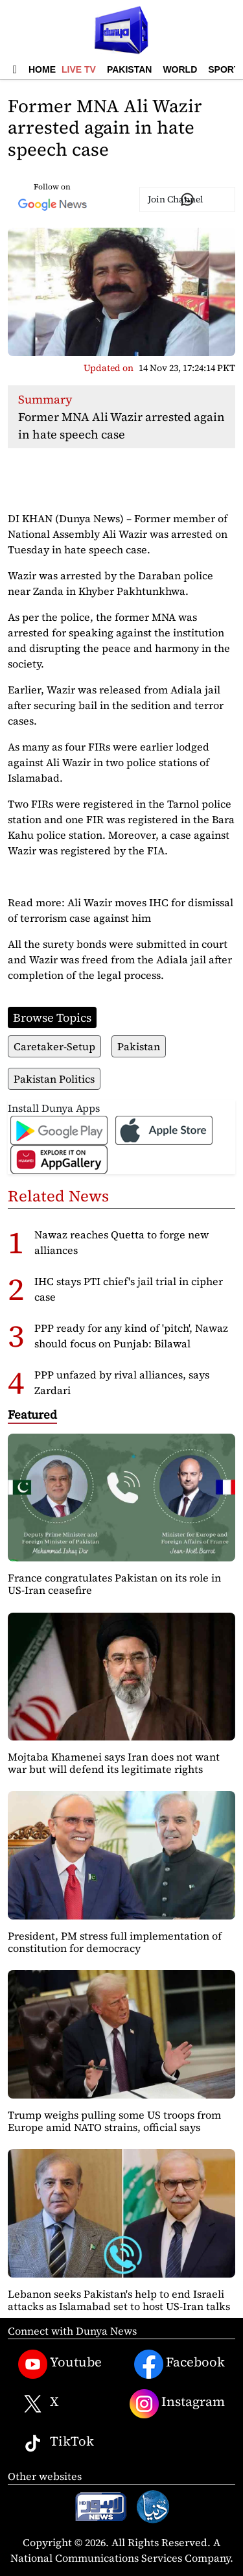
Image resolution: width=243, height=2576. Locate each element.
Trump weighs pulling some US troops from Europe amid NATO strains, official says (114, 2121)
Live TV (79, 69)
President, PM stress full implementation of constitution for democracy (115, 1942)
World (180, 69)
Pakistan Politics (54, 1079)
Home (42, 69)
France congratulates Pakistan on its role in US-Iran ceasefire (114, 1584)
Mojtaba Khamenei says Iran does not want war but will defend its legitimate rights (114, 1763)
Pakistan (129, 69)
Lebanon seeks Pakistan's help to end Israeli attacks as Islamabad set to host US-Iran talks (119, 2300)
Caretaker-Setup (54, 1046)
